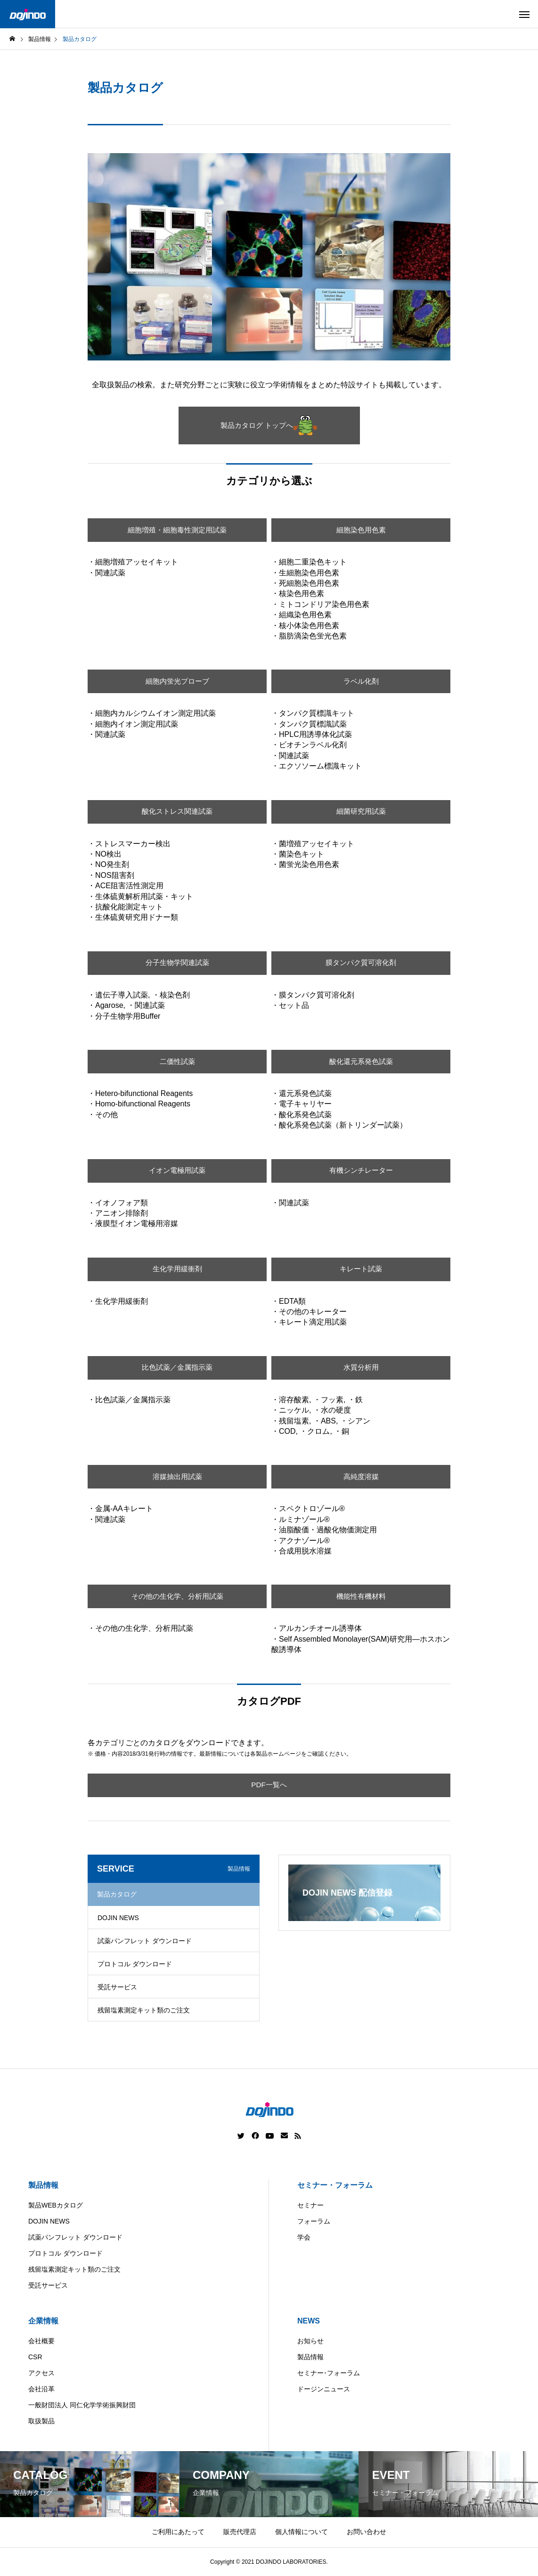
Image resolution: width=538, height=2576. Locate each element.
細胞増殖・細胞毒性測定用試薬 (177, 530)
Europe (318, 2568)
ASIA (354, 2568)
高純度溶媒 (361, 1476)
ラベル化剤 (361, 681)
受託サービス (117, 1987)
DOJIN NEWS (118, 1918)
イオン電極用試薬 (177, 1171)
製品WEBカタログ (55, 2205)
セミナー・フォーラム (335, 2185)
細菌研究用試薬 (360, 812)
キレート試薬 (360, 1269)
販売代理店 (239, 2531)
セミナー (310, 2205)
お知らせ (310, 2341)
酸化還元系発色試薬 (361, 1061)
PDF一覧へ (269, 1785)
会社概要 (41, 2341)
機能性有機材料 (360, 1596)
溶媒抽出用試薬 (177, 1476)
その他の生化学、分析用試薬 (177, 1596)
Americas (242, 2568)
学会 (303, 2237)
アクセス (41, 2373)
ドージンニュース (323, 2389)
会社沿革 (41, 2389)
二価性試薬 (177, 1061)
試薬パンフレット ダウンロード (145, 1941)
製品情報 (43, 2185)
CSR (35, 2357)
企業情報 (43, 2321)
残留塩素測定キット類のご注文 (144, 2010)
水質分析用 (361, 1368)
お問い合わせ (366, 2531)
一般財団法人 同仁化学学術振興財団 (82, 2405)
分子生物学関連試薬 (177, 963)
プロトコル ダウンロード (135, 1964)
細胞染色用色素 (360, 530)
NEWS (308, 2321)
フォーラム (313, 2221)
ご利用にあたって (178, 2531)
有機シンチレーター (361, 1171)
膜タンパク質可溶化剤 (361, 963)
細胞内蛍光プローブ (177, 681)
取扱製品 (41, 2421)
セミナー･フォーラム (328, 2373)
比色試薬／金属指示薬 (177, 1368)
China (282, 2568)
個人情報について (301, 2531)
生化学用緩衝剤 (177, 1269)
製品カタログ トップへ (269, 425)
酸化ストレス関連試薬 (177, 812)
